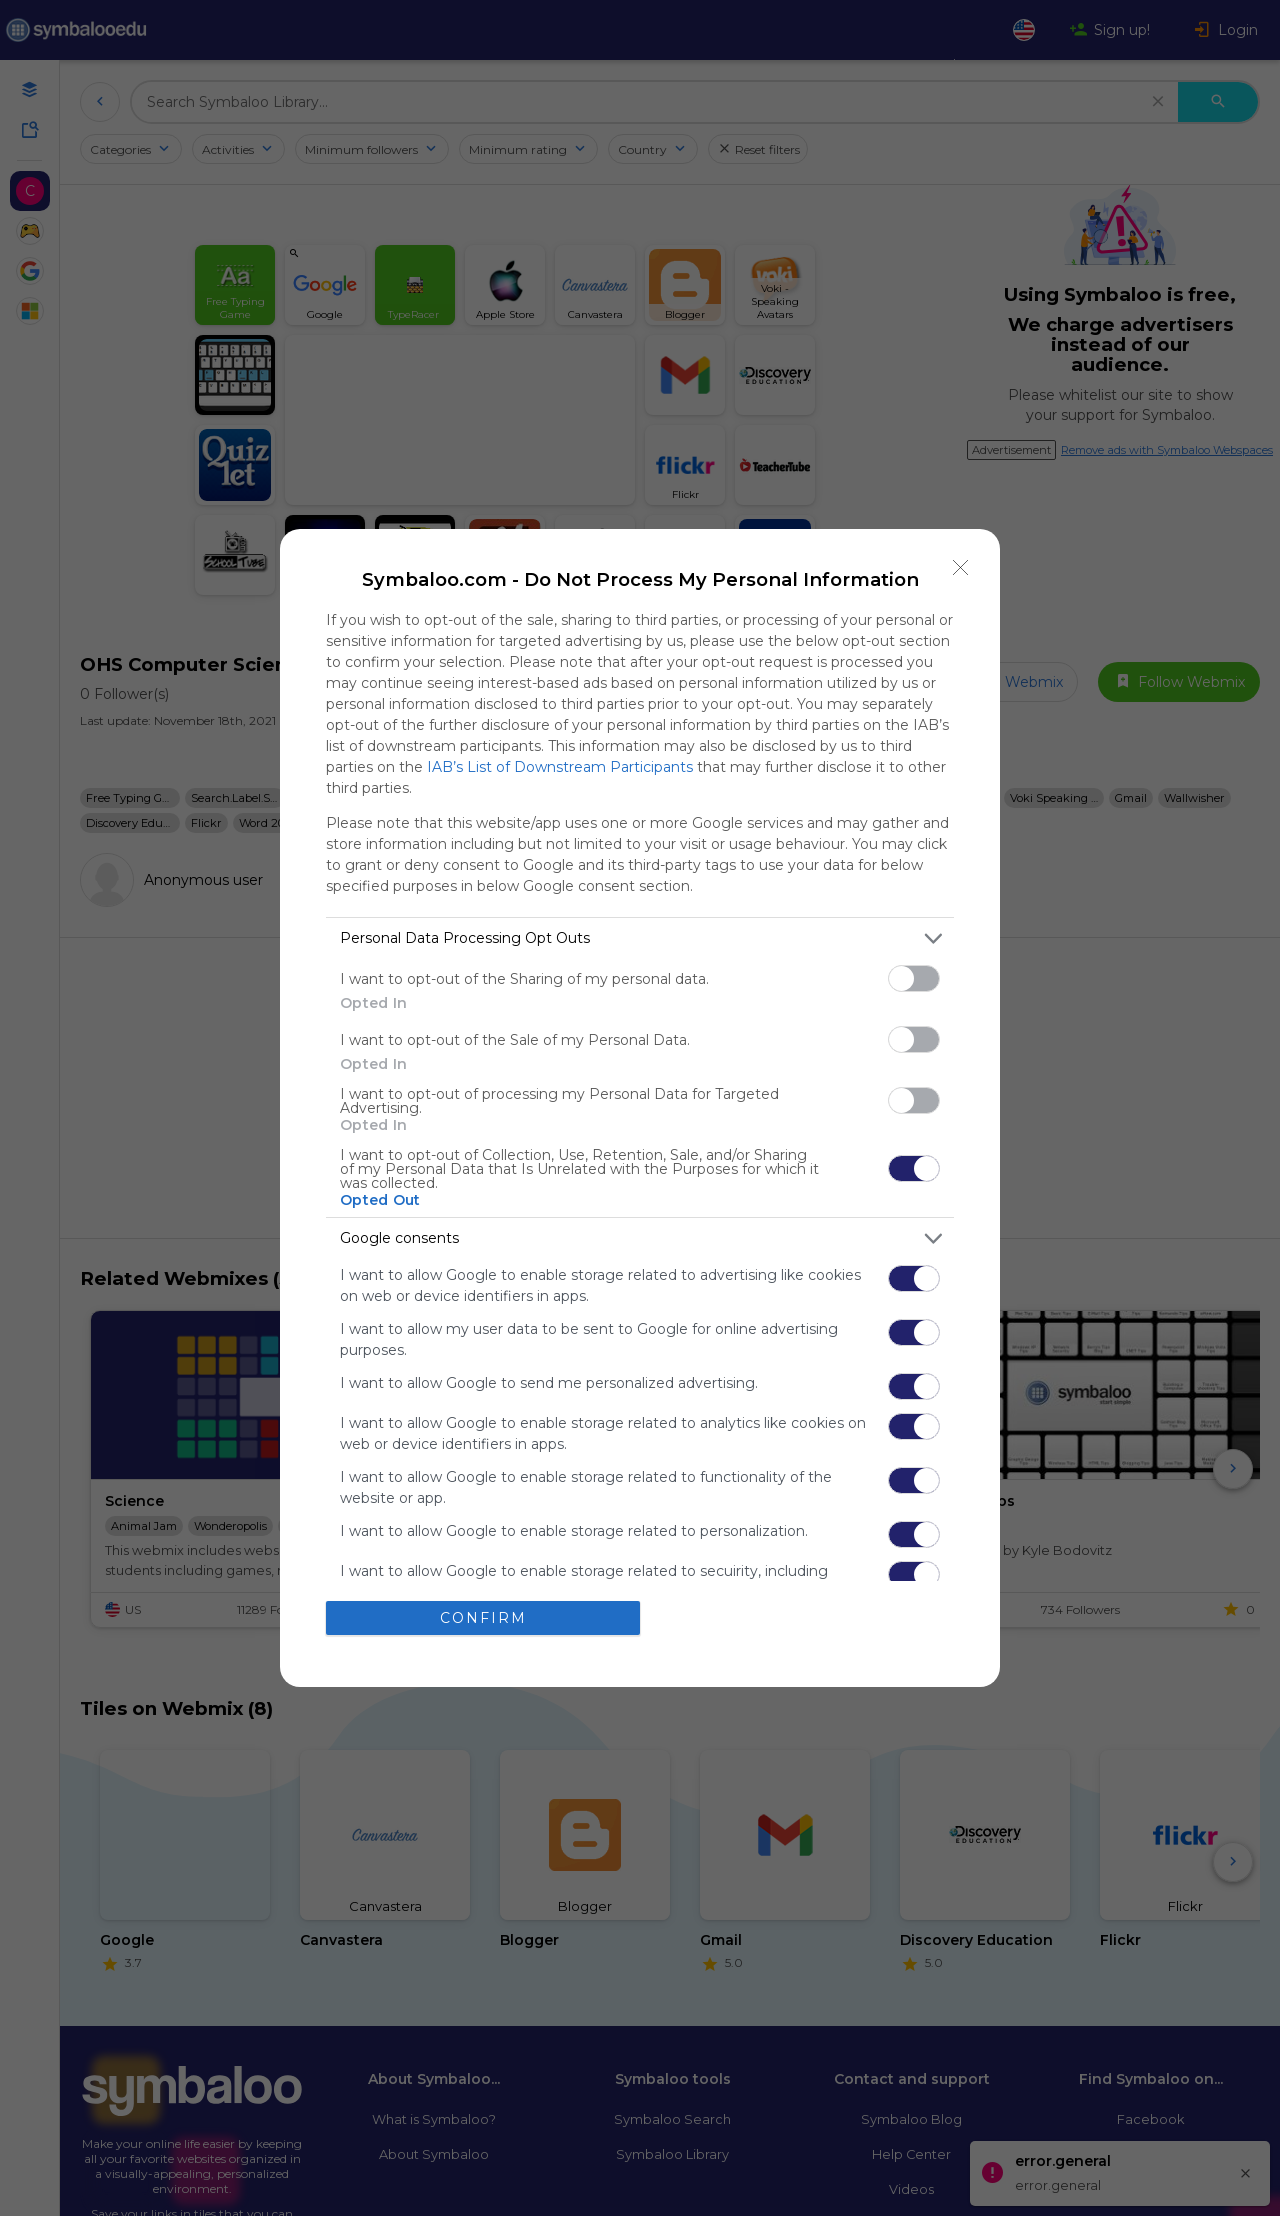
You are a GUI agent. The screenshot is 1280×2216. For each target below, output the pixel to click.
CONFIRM (483, 1618)
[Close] (961, 568)
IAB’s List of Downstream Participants (560, 767)
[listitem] (640, 938)
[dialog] (640, 1108)
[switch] (914, 978)
